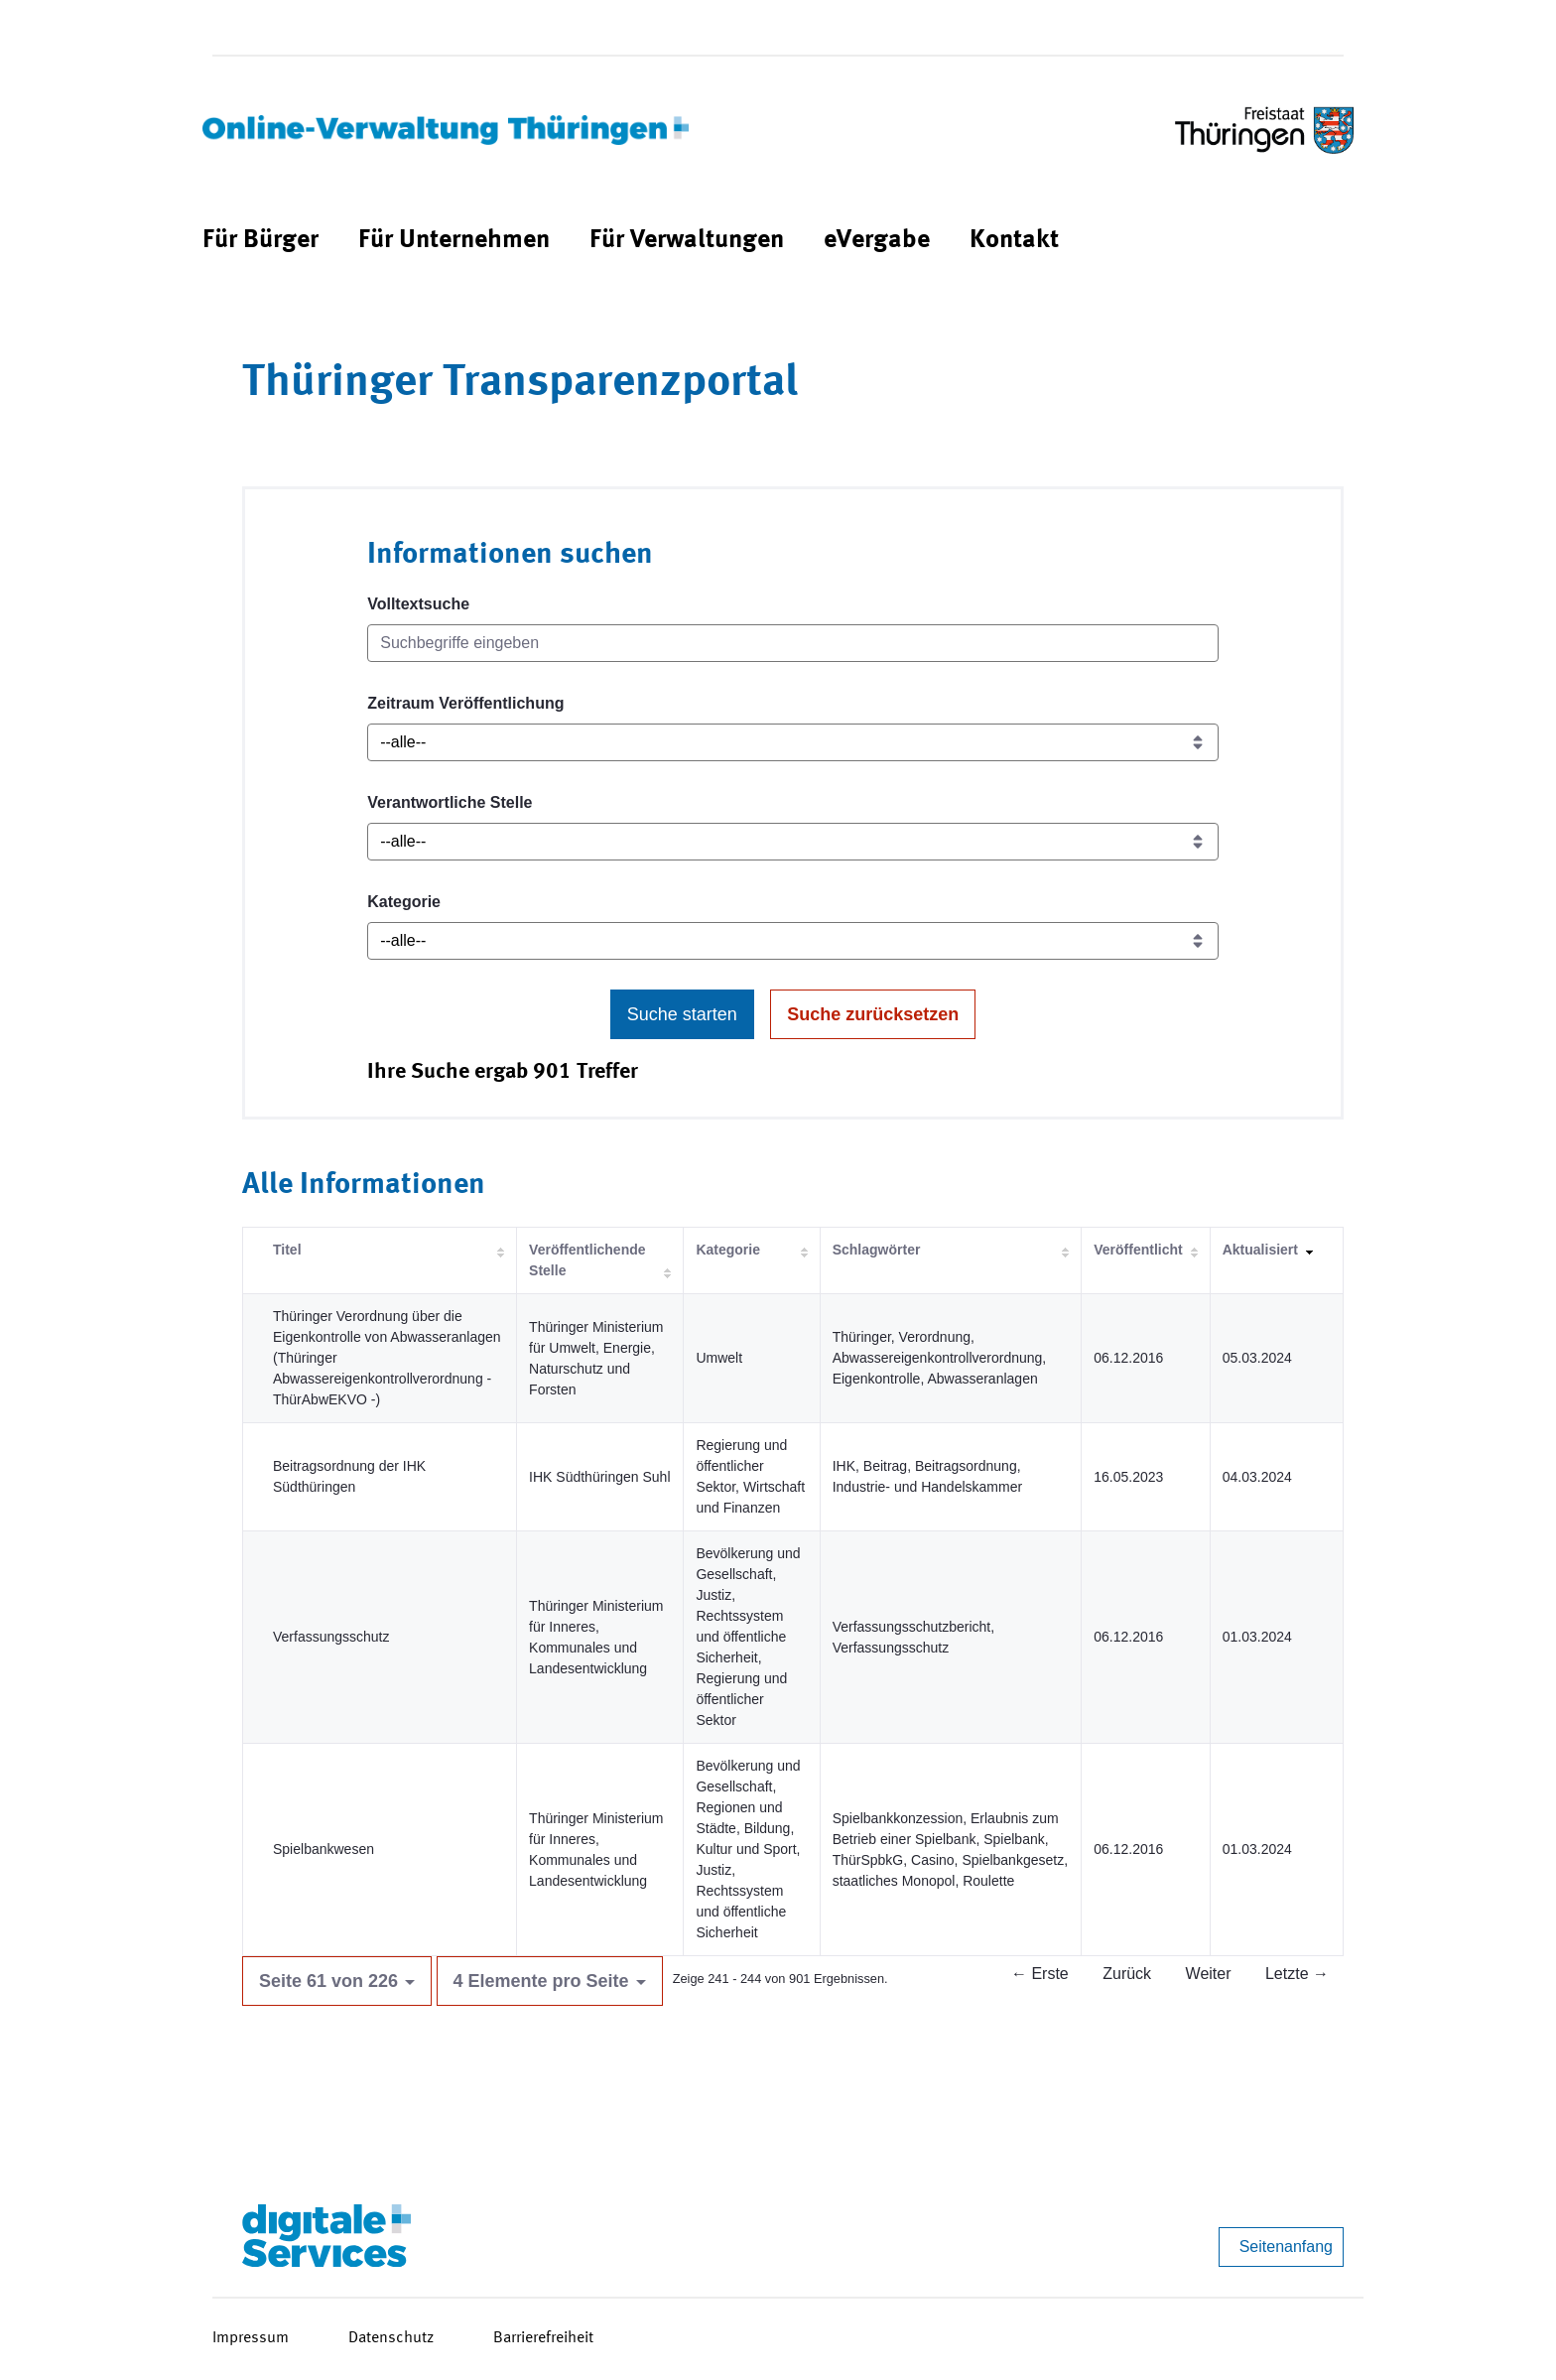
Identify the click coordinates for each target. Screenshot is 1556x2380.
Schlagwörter (877, 1249)
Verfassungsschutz (331, 1637)
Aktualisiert (1260, 1249)
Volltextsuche (418, 603)
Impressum (250, 2338)
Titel (287, 1249)
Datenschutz (391, 2338)
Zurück (1126, 1973)
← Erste (1040, 1973)
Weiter (1209, 1973)
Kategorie (404, 901)
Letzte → (1297, 1973)
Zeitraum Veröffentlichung (465, 703)
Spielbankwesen (323, 1849)
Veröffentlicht (1138, 1249)
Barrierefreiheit (543, 2338)
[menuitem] (260, 240)
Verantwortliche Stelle (449, 802)
